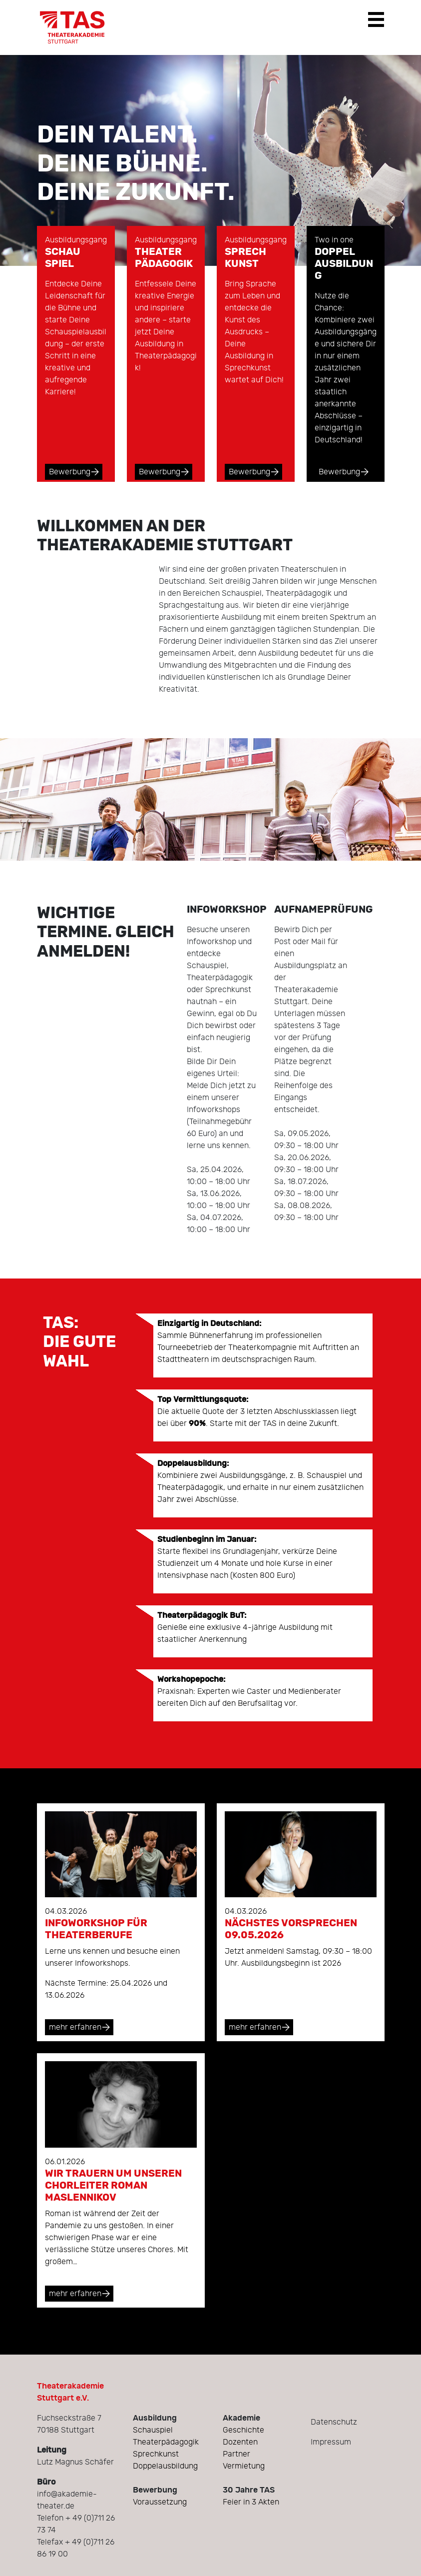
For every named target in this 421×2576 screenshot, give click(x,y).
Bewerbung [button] (69, 472)
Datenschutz (334, 2422)
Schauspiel (153, 2430)
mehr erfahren (75, 2027)
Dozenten (240, 2442)
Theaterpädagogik (166, 2442)
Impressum (331, 2442)
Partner (236, 2454)
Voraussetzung (160, 2502)
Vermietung (244, 2466)
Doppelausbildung (165, 2466)
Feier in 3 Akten (251, 2502)
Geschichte (243, 2430)
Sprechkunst (156, 2454)
